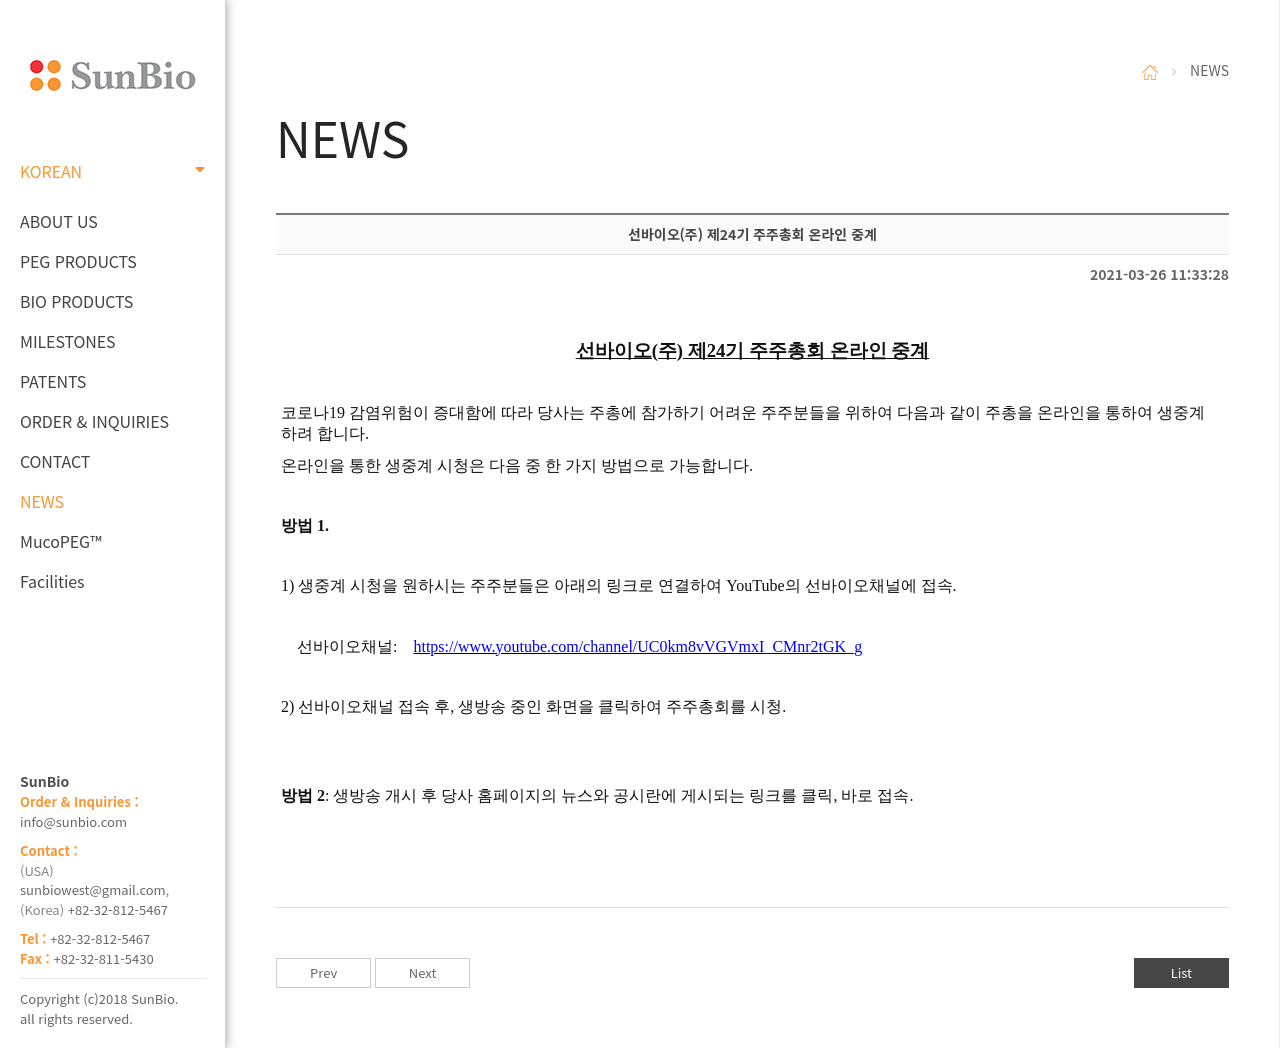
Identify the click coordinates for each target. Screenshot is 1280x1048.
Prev (323, 972)
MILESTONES (67, 341)
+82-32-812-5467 (118, 909)
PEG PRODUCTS (78, 261)
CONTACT (55, 461)
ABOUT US (59, 221)
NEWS (42, 501)
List (1181, 972)
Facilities (52, 581)
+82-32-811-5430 (104, 958)
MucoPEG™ (60, 541)
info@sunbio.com (73, 821)
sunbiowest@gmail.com (93, 889)
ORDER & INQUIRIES (94, 421)
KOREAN (112, 171)
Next (422, 972)
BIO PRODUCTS (76, 301)
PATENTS (53, 381)
